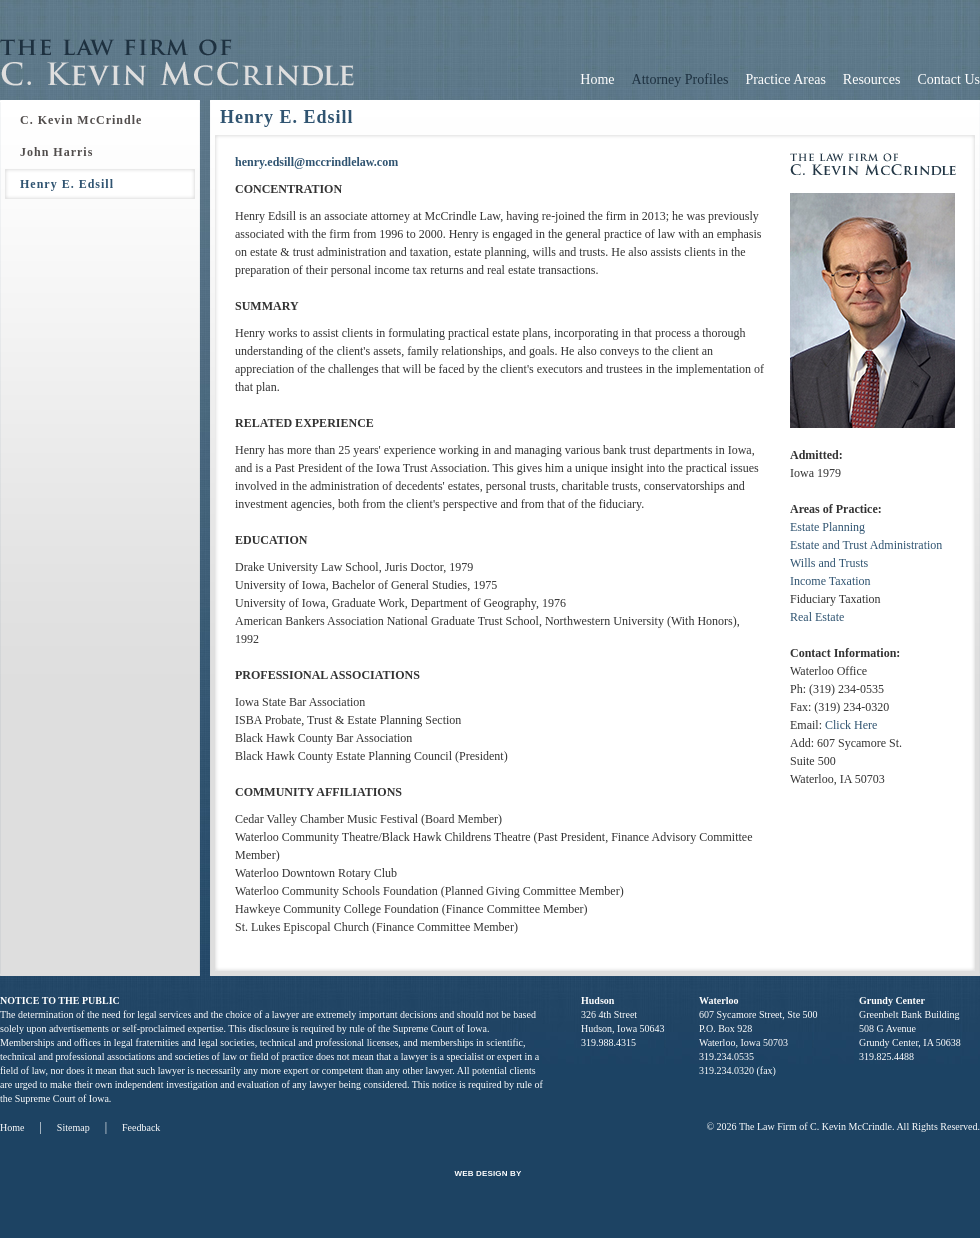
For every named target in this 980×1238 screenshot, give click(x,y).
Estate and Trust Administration (866, 545)
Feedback (141, 1127)
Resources (872, 79)
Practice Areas (785, 79)
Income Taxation (830, 581)
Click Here (851, 725)
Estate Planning (827, 527)
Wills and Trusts (829, 563)
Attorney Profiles (680, 79)
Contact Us (948, 79)
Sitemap (73, 1127)
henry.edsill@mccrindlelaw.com (316, 162)
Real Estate (817, 617)
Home (597, 79)
